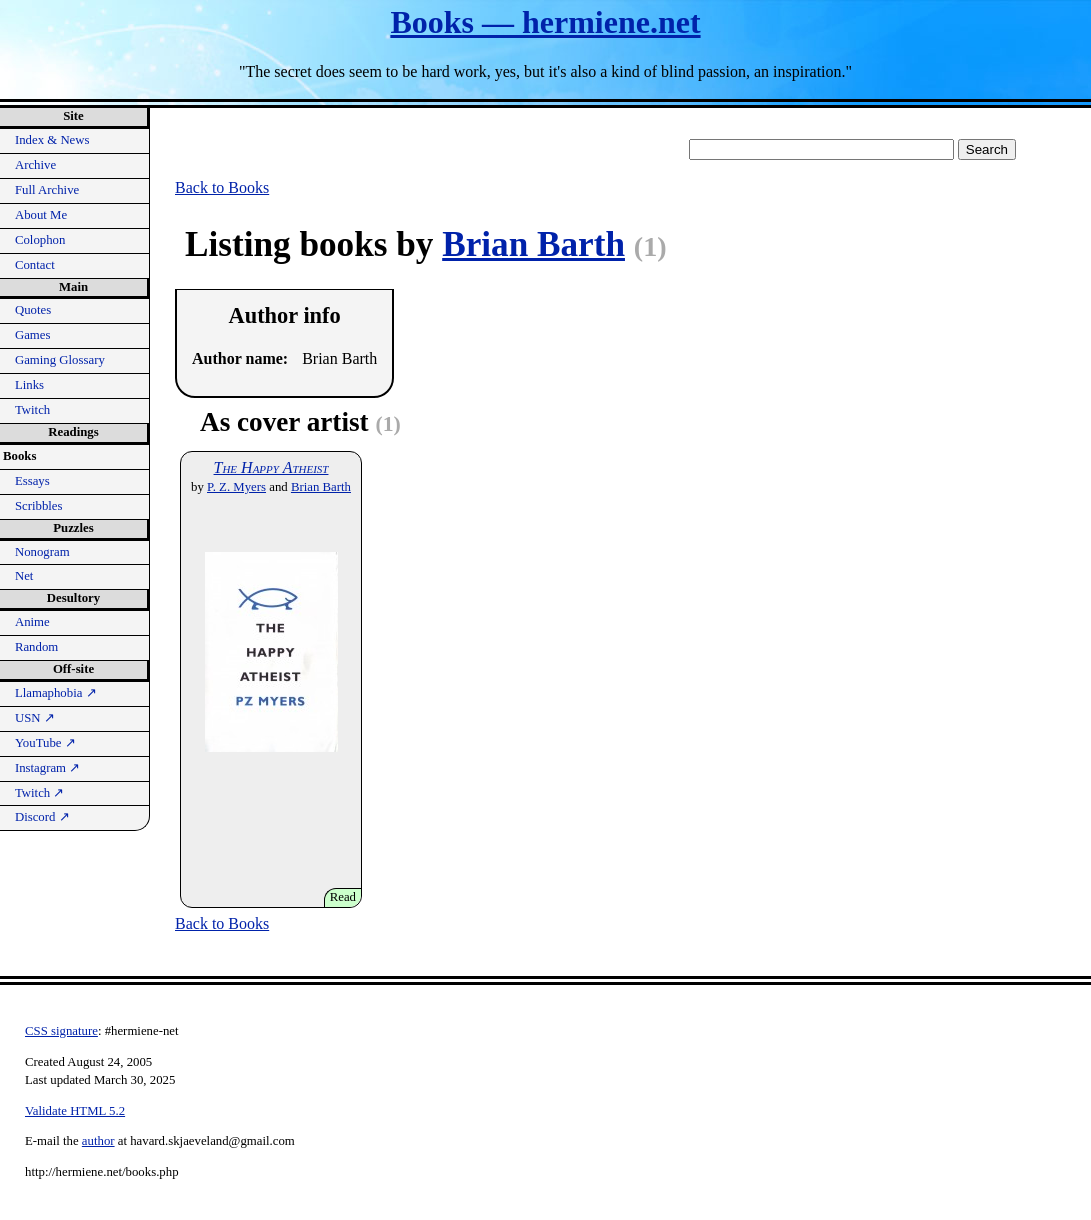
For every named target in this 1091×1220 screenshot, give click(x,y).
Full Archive (47, 190)
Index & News (52, 140)
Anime (32, 622)
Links (29, 385)
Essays (32, 481)
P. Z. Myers (236, 487)
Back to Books (222, 187)
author (98, 1141)
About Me (41, 215)
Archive (35, 165)
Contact (35, 265)
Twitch (32, 410)
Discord (42, 817)
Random (36, 647)
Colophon (40, 240)
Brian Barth (533, 244)
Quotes (33, 310)
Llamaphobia (56, 693)
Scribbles (39, 506)
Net (24, 576)
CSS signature (61, 1031)
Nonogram (42, 552)
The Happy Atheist (271, 467)
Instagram (47, 768)
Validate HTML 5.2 (75, 1111)
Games (33, 335)
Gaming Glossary (60, 360)
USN (35, 718)
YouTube (45, 743)
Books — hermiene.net (545, 22)
